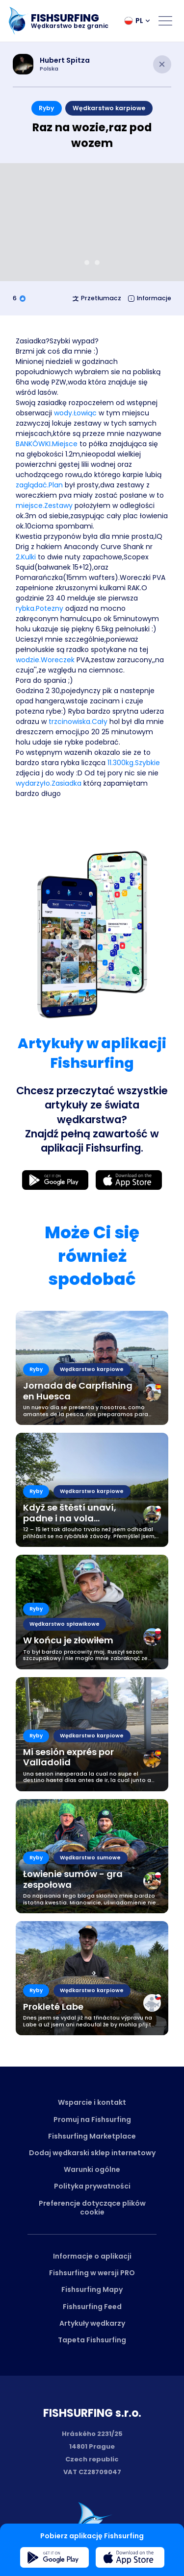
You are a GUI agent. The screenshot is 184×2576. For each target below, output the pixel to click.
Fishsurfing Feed (92, 2306)
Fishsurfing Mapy (92, 2289)
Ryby (46, 108)
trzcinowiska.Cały (78, 721)
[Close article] (162, 64)
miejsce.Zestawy (44, 505)
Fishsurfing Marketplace (92, 2136)
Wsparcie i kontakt (92, 2102)
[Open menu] (165, 20)
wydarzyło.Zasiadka (48, 783)
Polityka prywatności (92, 2186)
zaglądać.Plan (39, 485)
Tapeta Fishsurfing (92, 2339)
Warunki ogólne (92, 2169)
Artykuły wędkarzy (92, 2323)
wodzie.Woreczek (45, 660)
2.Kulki (26, 557)
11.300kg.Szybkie (133, 763)
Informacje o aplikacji (92, 2256)
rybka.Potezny (39, 608)
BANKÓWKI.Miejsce (47, 444)
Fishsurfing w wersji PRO (92, 2272)
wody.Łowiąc (75, 413)
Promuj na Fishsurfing (92, 2119)
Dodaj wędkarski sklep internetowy (92, 2152)
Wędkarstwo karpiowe (109, 108)
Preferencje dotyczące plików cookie (92, 2207)
